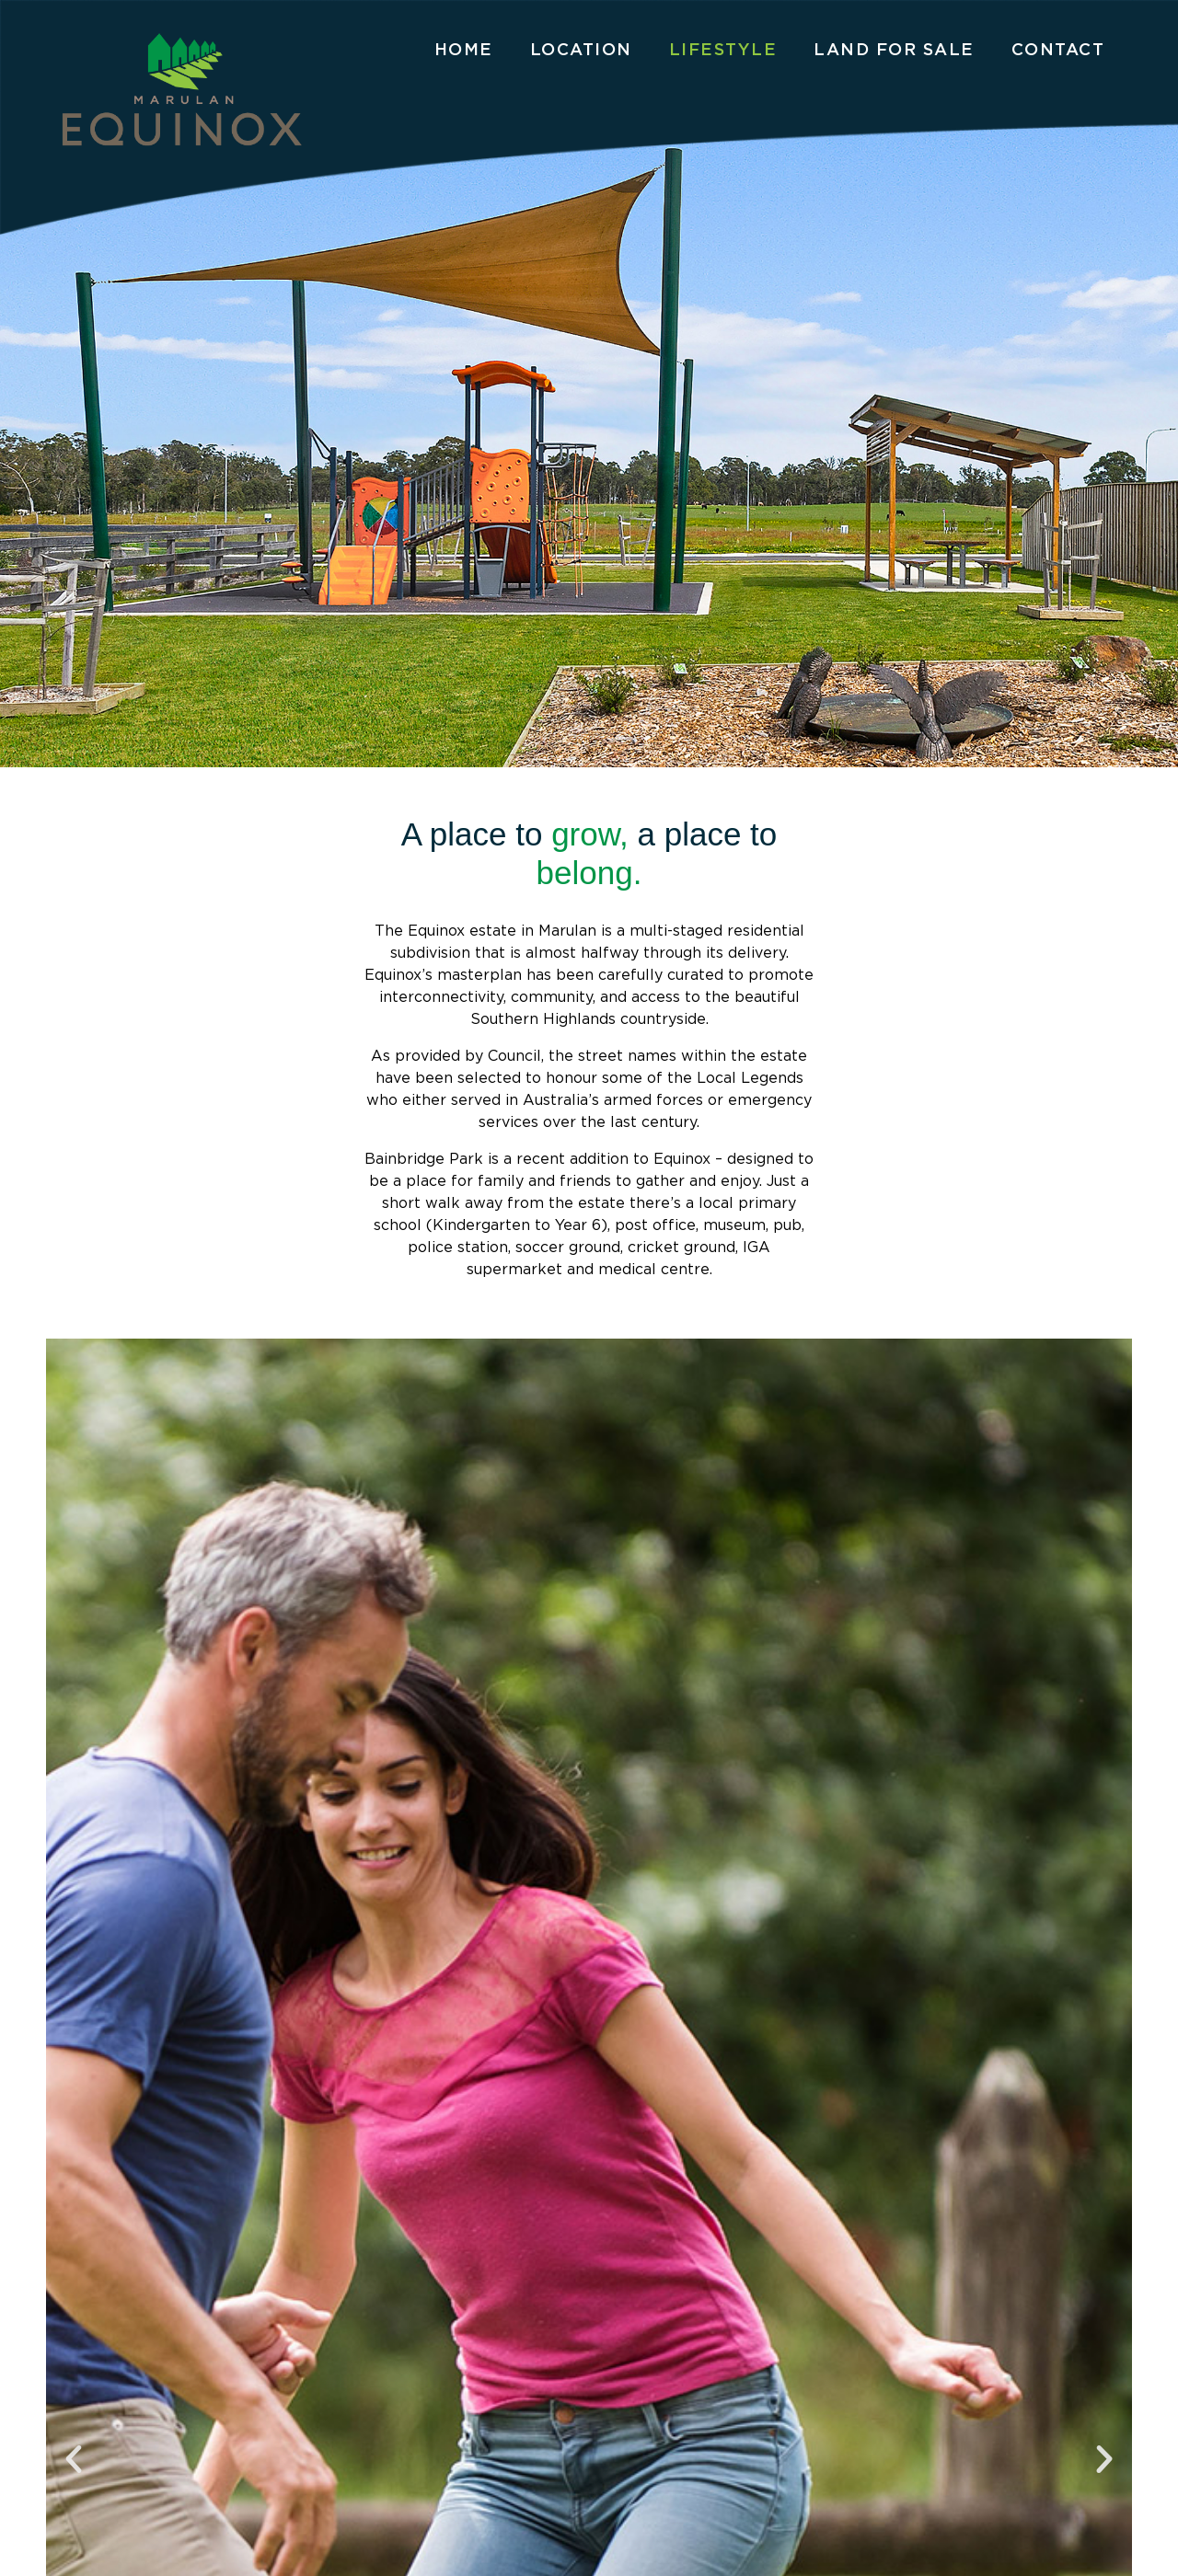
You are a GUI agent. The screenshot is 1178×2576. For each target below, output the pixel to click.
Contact (1058, 49)
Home (463, 49)
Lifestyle (723, 49)
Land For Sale (894, 49)
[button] (73, 2459)
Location (581, 49)
